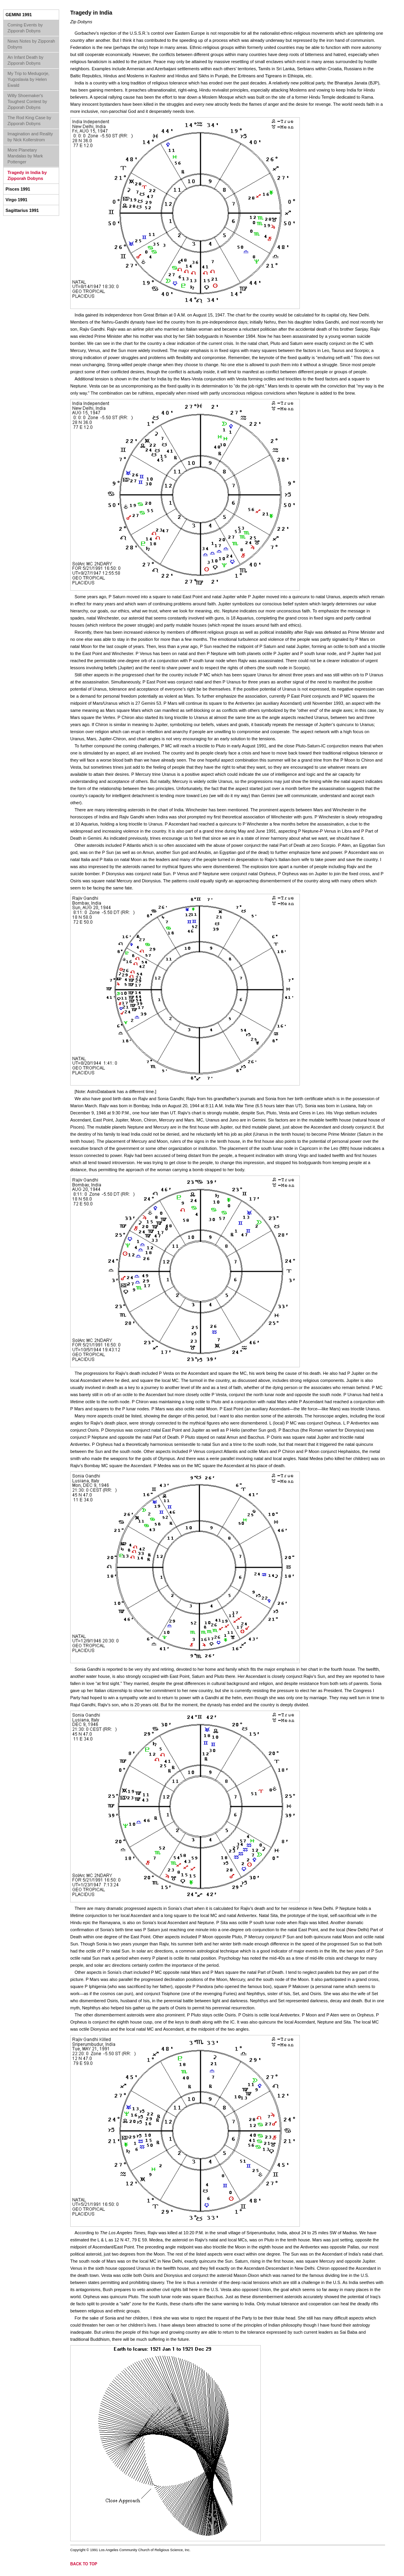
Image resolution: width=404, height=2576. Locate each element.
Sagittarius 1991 (22, 210)
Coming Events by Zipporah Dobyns (25, 27)
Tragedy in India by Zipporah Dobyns (27, 175)
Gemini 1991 (19, 14)
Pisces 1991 (18, 189)
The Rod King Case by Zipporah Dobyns (29, 120)
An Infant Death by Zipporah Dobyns (25, 60)
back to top (83, 2564)
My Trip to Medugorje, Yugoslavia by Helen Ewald (28, 79)
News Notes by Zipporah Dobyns (31, 44)
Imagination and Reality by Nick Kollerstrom (30, 136)
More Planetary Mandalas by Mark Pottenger (25, 156)
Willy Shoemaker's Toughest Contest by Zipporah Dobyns (27, 101)
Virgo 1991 (16, 199)
